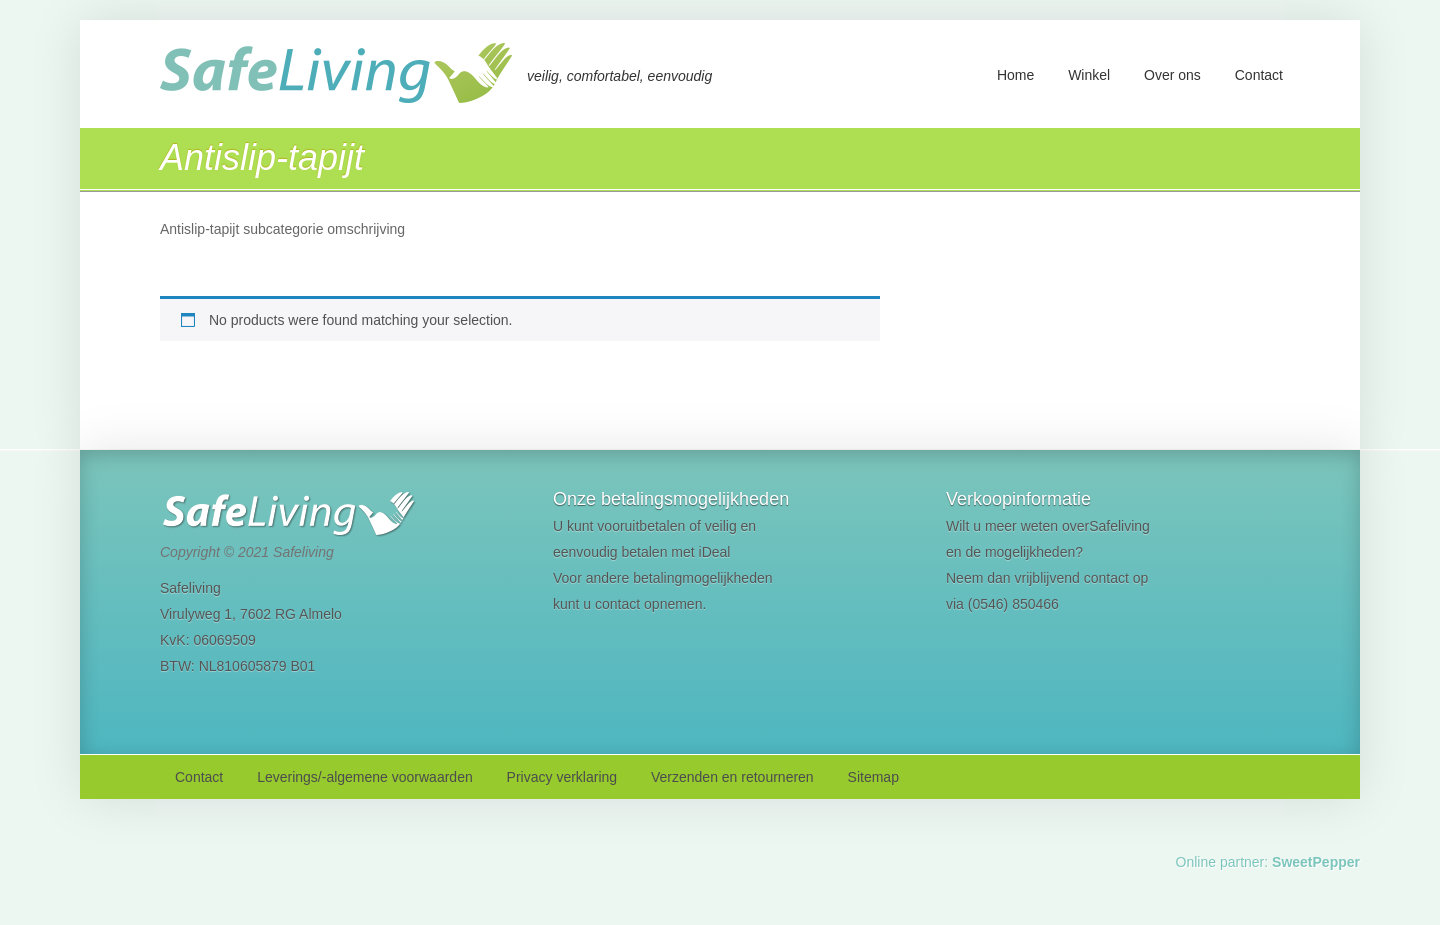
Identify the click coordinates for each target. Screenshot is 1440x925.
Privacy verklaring (562, 777)
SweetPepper (1316, 862)
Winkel (1089, 75)
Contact (1259, 75)
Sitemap (873, 777)
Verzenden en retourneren (732, 777)
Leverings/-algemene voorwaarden (365, 777)
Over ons (1172, 75)
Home (1015, 75)
